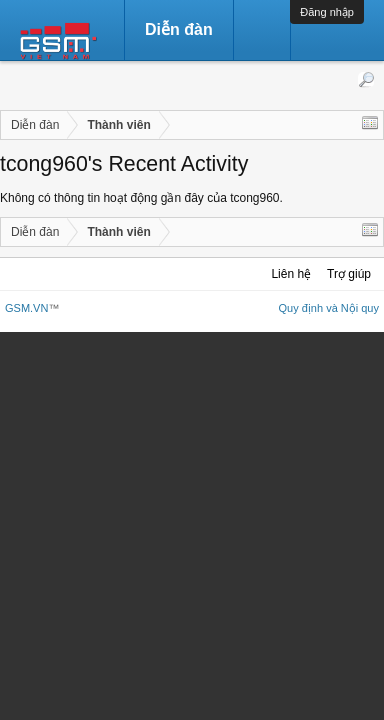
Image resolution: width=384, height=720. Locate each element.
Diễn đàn (179, 29)
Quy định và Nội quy (329, 308)
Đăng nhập (327, 12)
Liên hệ (291, 274)
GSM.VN (26, 308)
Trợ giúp (349, 274)
